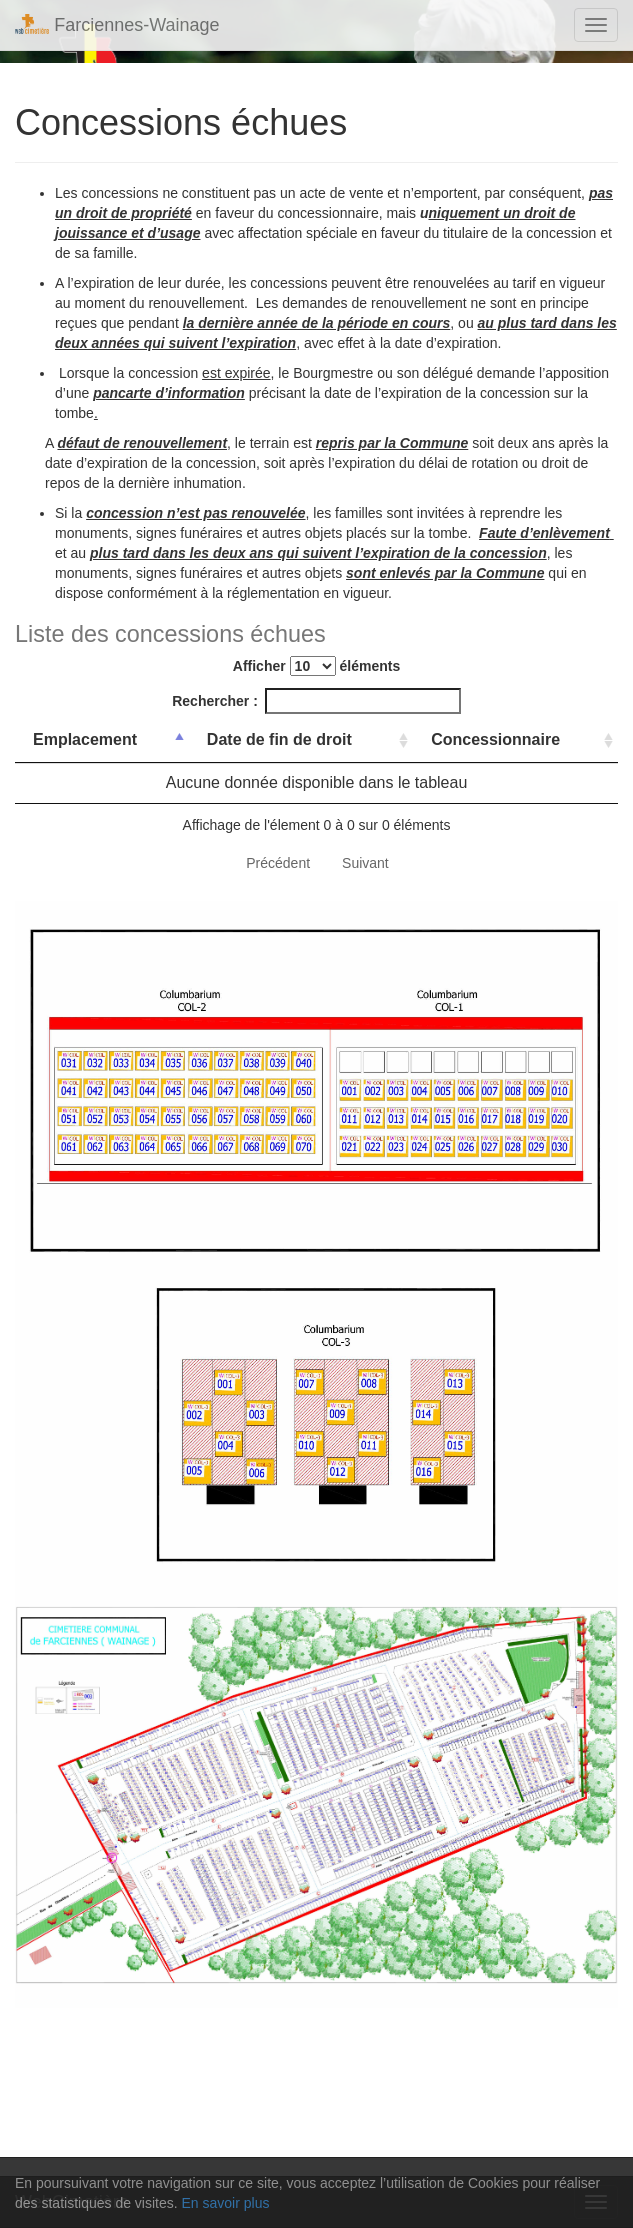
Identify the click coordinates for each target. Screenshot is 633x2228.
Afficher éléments (316, 666)
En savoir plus (226, 2203)
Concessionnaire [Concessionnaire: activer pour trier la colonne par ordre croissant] (495, 739)
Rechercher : (316, 701)
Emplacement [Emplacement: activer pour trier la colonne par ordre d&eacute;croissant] (85, 739)
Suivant (365, 863)
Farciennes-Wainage (117, 24)
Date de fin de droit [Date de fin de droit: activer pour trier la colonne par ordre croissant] (279, 739)
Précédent (278, 863)
